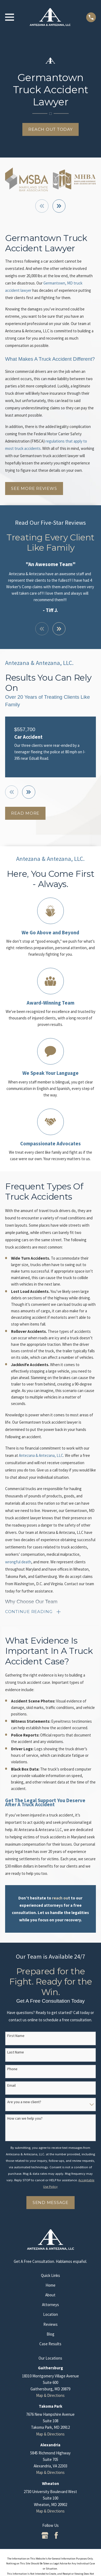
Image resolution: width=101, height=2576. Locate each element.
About (50, 2294)
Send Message (50, 2202)
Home (50, 2285)
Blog (50, 2334)
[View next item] (59, 206)
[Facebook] (56, 2535)
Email (11, 2085)
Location (50, 2314)
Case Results (50, 2343)
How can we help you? (25, 2118)
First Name (16, 2035)
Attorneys (50, 2304)
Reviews (50, 2324)
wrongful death (18, 1561)
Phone (12, 2069)
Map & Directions (50, 2395)
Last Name (15, 2052)
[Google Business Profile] (44, 2535)
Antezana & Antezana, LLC (41, 1455)
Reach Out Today (50, 129)
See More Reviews (34, 488)
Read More (25, 813)
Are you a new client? (24, 2102)
